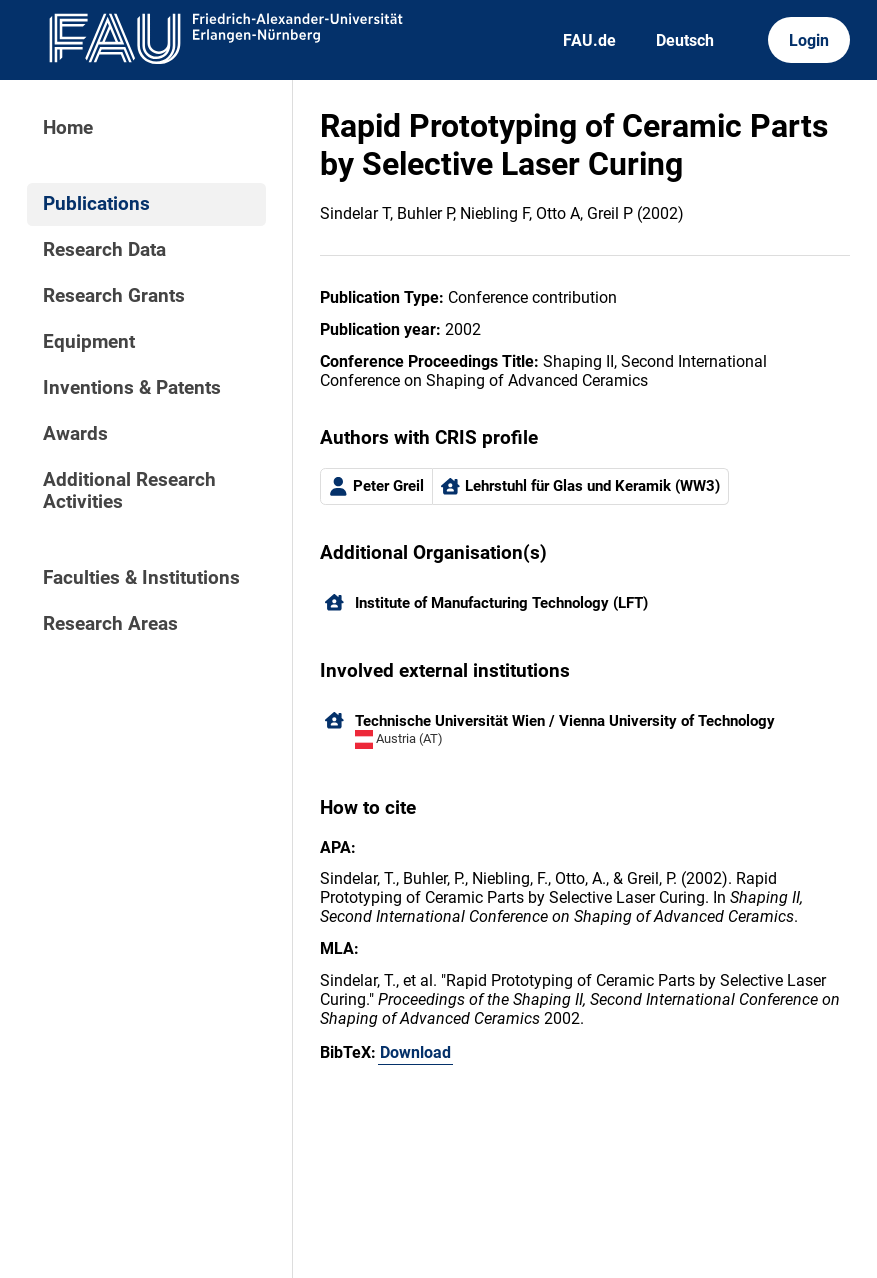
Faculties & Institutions (141, 578)
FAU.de (589, 40)
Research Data (104, 250)
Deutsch (685, 40)
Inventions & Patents (132, 388)
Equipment (89, 342)
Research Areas (110, 624)
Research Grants (114, 296)
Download (415, 1052)
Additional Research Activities (129, 491)
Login (809, 40)
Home (68, 128)
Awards (75, 434)
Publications (96, 204)
